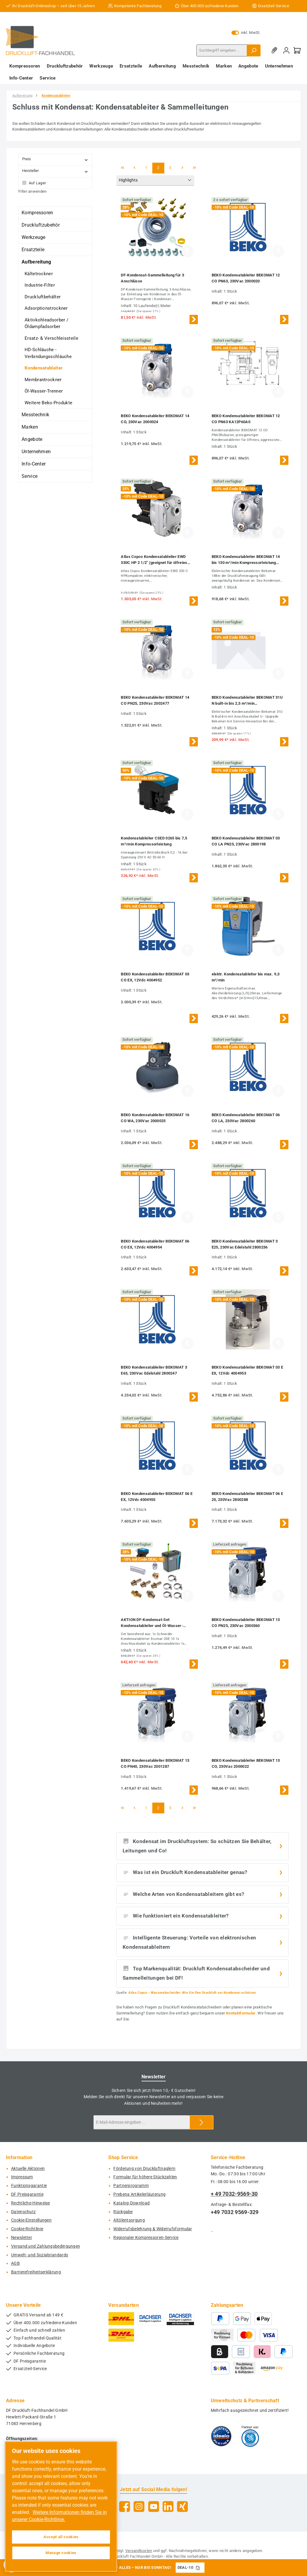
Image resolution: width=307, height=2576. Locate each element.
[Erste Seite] (122, 168)
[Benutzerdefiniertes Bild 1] (221, 2436)
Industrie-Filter (40, 285)
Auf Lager (37, 183)
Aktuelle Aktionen (28, 2168)
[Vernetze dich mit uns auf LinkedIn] (168, 2506)
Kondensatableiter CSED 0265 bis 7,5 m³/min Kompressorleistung (154, 841)
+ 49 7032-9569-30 (234, 2194)
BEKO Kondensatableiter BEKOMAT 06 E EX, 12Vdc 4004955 (156, 1496)
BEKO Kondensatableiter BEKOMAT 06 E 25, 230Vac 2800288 (247, 1496)
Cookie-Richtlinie (27, 2228)
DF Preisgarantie (27, 2194)
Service (29, 476)
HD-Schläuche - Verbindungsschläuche (48, 353)
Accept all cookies (61, 2537)
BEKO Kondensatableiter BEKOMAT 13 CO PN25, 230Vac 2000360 (246, 1622)
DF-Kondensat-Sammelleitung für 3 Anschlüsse (152, 278)
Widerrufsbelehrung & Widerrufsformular (152, 2228)
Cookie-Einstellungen (31, 2220)
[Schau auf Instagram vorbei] (139, 2506)
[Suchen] (254, 50)
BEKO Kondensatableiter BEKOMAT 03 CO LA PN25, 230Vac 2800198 (246, 841)
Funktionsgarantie (29, 2185)
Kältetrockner (39, 273)
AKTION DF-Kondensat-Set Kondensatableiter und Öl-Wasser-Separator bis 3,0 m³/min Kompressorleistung (152, 1623)
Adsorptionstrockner (46, 308)
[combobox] (221, 50)
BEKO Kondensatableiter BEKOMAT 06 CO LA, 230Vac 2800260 (246, 1118)
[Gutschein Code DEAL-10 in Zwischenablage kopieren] (198, 2567)
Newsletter (21, 2237)
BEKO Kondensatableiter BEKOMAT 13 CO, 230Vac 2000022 (246, 1763)
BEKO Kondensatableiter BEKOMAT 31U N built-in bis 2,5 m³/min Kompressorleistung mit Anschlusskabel (247, 701)
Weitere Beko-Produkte (48, 402)
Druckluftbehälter (43, 297)
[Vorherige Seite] (134, 168)
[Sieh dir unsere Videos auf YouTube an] (153, 2506)
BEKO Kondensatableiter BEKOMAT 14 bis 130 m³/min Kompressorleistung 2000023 (246, 560)
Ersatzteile (33, 249)
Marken (30, 427)
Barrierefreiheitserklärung (36, 2272)
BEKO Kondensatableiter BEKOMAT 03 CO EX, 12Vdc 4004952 (155, 977)
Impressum (22, 2177)
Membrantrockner (43, 379)
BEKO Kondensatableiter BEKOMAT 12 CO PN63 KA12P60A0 (246, 419)
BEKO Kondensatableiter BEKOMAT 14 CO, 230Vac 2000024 (155, 419)
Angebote (32, 439)
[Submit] (201, 2122)
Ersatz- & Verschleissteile (51, 338)
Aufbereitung (36, 262)
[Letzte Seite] (194, 168)
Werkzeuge (34, 237)
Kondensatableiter (44, 368)
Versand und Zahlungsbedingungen (45, 2246)
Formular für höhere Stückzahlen (145, 2177)
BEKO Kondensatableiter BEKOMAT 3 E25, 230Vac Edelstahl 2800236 (245, 1244)
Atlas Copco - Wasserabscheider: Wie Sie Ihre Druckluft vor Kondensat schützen (191, 1993)
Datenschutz (23, 2211)
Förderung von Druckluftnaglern (144, 2168)
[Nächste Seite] (182, 168)
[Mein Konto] (286, 50)
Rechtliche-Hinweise (30, 2203)
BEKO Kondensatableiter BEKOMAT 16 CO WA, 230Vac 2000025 (155, 1118)
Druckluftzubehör (41, 225)
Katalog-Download (131, 2203)
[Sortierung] (155, 180)
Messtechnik (35, 414)
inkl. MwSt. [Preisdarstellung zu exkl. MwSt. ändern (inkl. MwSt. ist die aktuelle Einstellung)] (246, 32)
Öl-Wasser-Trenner (44, 391)
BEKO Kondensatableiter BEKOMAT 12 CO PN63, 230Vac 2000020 (246, 278)
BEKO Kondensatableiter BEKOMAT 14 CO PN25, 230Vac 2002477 (155, 700)
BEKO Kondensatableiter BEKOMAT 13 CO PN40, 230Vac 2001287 (155, 1763)
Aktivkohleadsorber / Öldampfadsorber (46, 323)
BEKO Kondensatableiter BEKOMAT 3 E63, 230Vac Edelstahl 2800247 (154, 1370)
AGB (15, 2263)
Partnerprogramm (131, 2185)
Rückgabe (123, 2211)
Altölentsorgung (129, 2220)
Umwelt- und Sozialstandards (39, 2255)
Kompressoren (37, 212)
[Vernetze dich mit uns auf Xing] (182, 2506)
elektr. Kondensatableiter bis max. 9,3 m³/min (245, 977)
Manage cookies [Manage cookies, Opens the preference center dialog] (61, 2552)
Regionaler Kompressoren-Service (145, 2237)
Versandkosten (138, 2550)
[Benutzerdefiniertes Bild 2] (250, 2436)
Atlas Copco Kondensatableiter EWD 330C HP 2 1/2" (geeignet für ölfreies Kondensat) (154, 560)
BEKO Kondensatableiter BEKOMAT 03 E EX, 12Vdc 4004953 (247, 1370)
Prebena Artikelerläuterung (139, 2194)
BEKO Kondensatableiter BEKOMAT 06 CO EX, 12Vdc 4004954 (155, 1244)
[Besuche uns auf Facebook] (124, 2506)
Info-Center (34, 464)
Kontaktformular (241, 2013)
